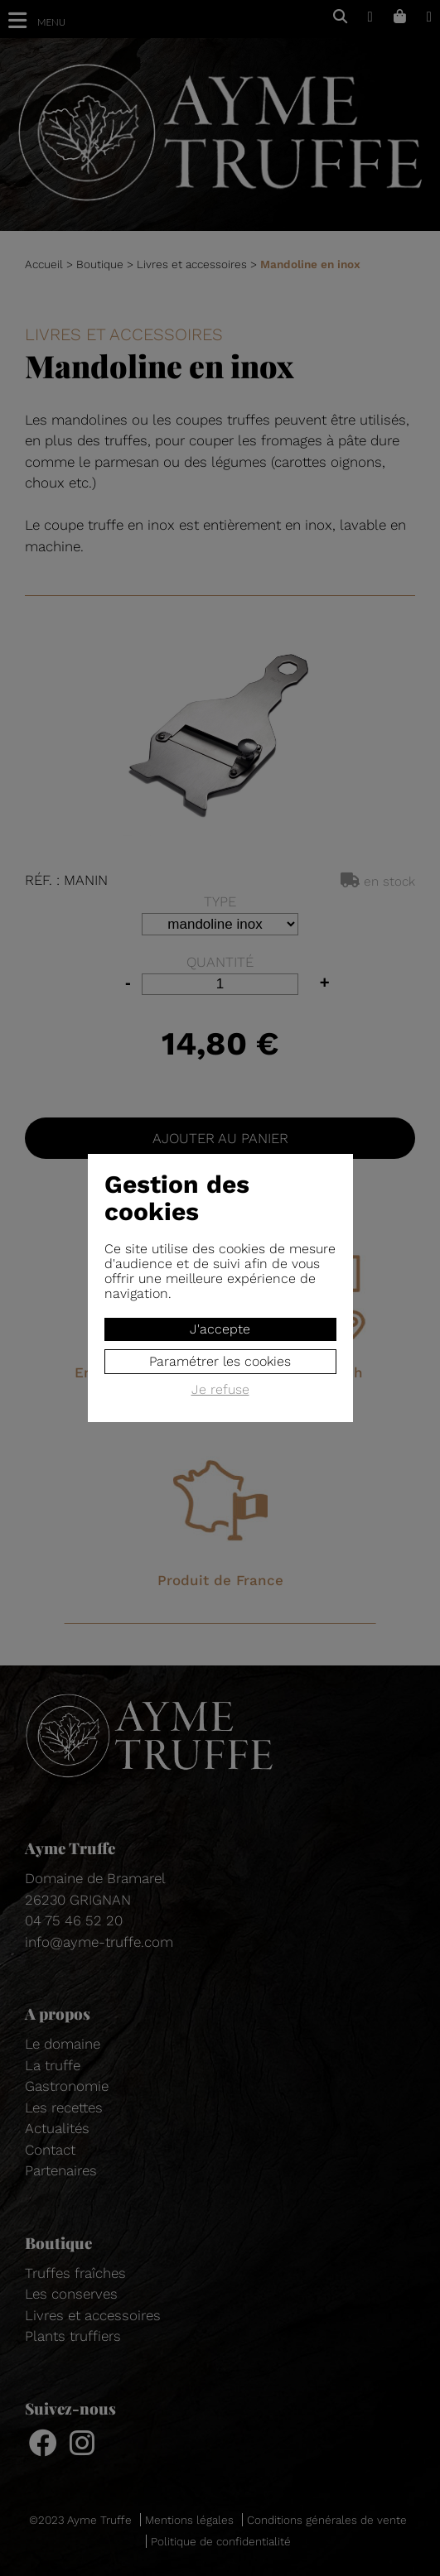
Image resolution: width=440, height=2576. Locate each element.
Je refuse (220, 1389)
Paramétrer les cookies (220, 1361)
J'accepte (220, 1329)
